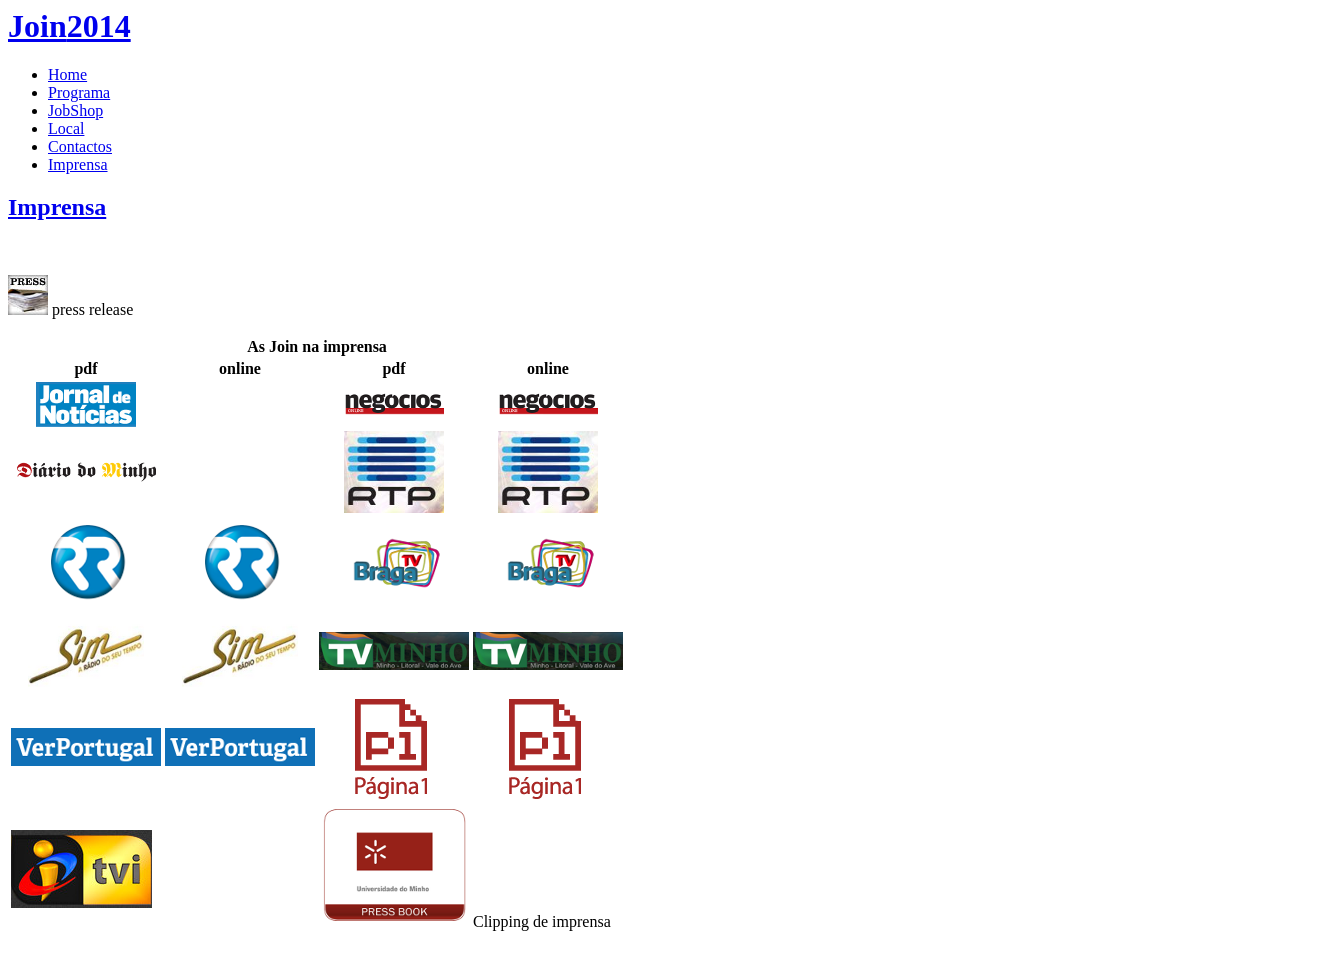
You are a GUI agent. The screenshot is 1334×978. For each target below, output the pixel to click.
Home (67, 74)
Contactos (80, 146)
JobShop (75, 110)
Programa (79, 92)
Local (66, 128)
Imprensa (78, 164)
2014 (69, 26)
